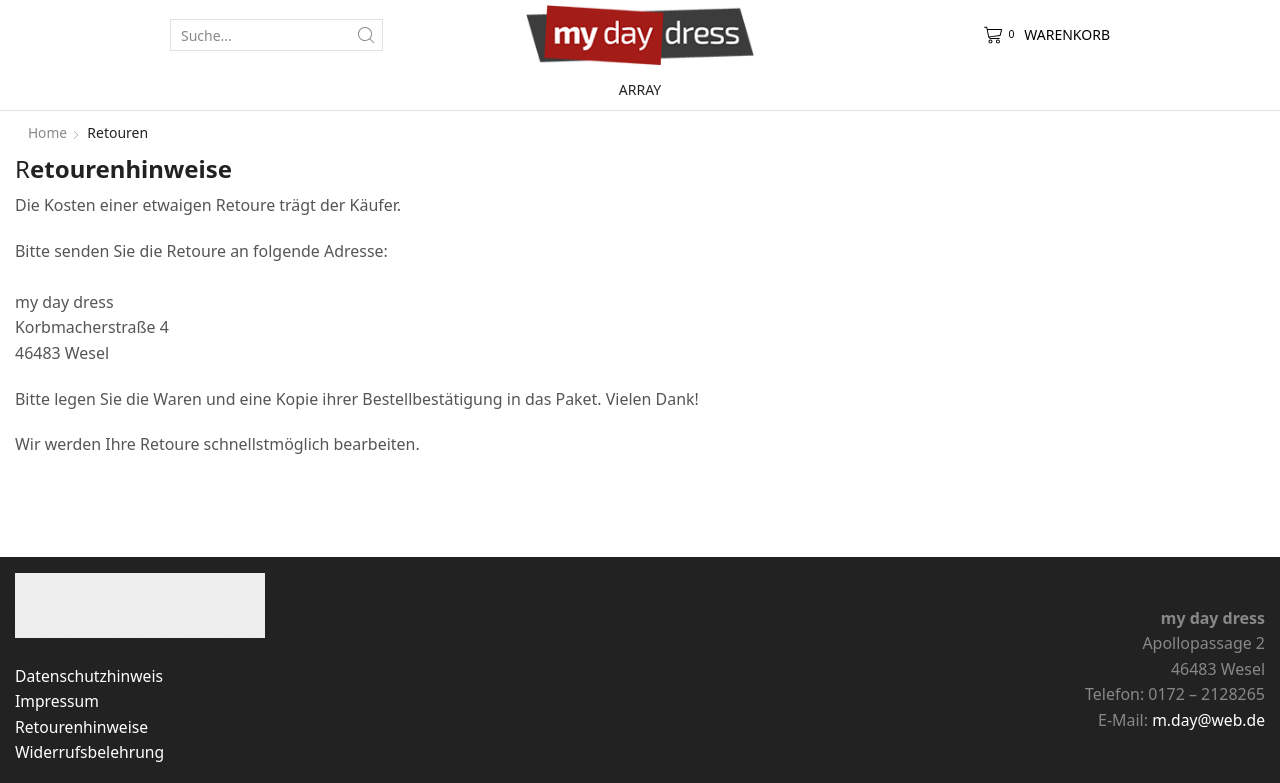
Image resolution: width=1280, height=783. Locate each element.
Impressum (57, 701)
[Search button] (367, 35)
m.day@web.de (1207, 720)
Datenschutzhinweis (90, 676)
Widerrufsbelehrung (91, 752)
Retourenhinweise (82, 727)
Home (48, 132)
